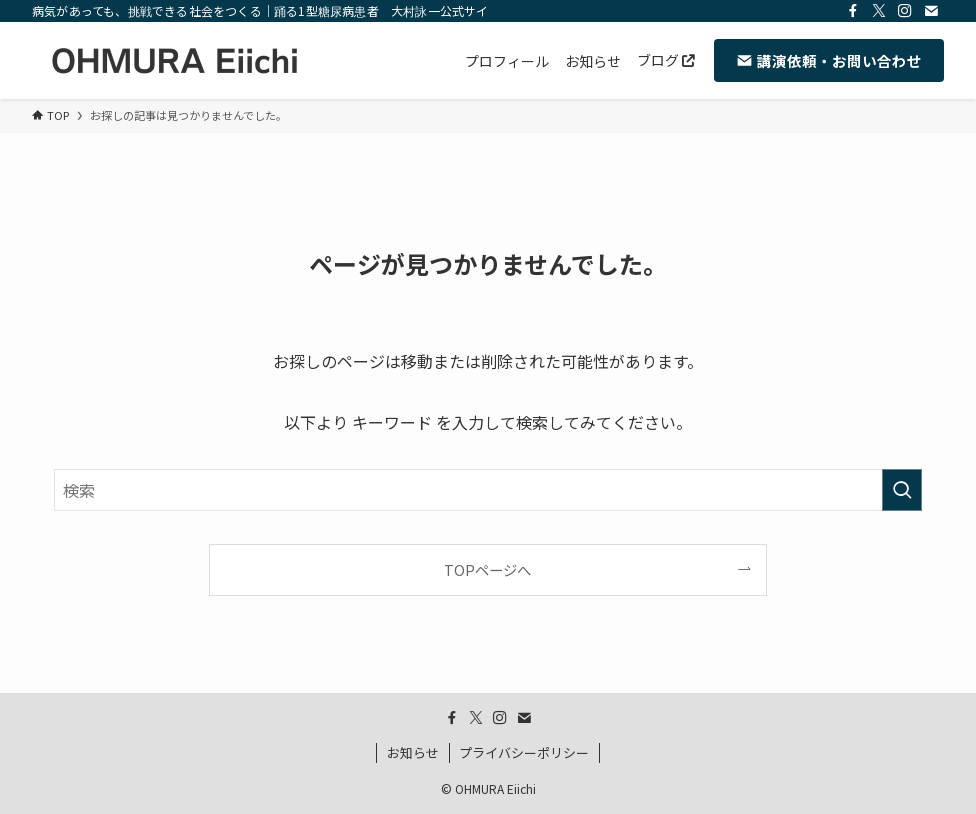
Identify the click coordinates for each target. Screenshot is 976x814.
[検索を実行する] (902, 490)
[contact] (931, 11)
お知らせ (413, 752)
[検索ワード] (488, 490)
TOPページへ (487, 569)
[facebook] (853, 11)
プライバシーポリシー (524, 752)
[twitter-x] (879, 11)
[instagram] (905, 11)
